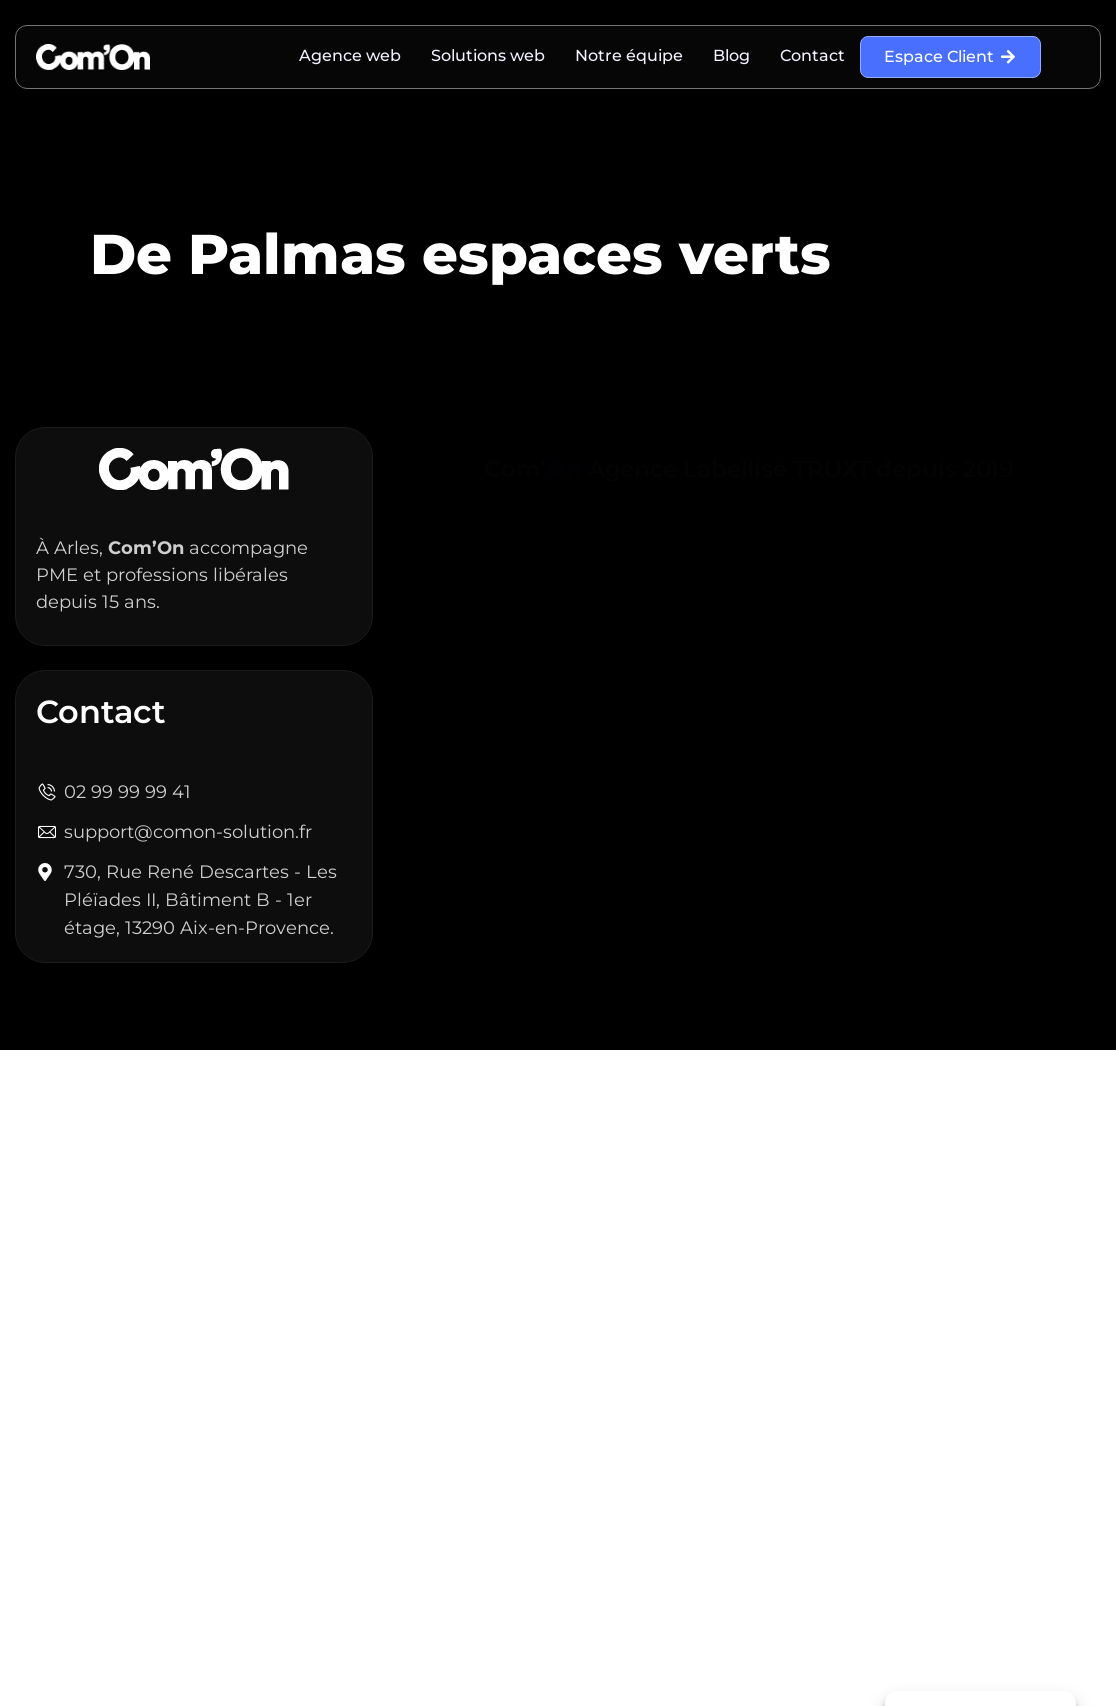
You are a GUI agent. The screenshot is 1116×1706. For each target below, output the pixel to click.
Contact (812, 55)
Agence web (350, 55)
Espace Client (950, 56)
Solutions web (488, 55)
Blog (731, 55)
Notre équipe (629, 55)
